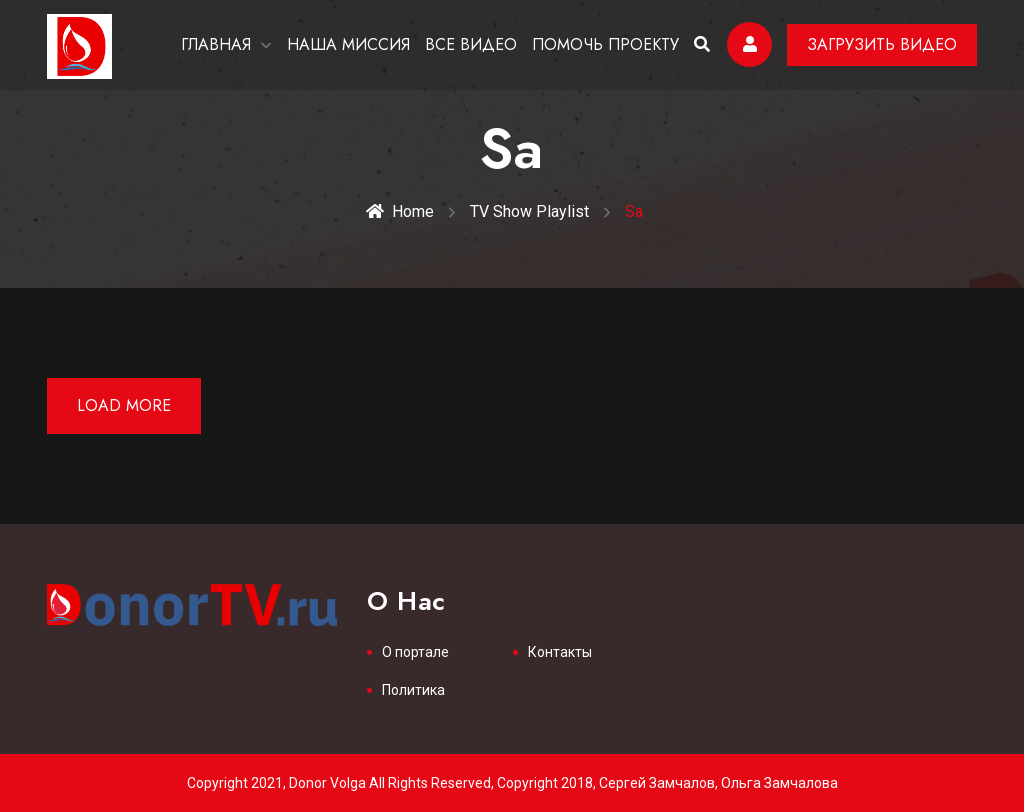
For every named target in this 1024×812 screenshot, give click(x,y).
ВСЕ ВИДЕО (471, 44)
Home (400, 211)
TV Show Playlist (529, 211)
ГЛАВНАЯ (216, 44)
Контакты (560, 652)
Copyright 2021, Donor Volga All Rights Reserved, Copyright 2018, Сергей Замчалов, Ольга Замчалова (512, 783)
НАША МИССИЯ (348, 44)
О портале (415, 652)
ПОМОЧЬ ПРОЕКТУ (605, 44)
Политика (413, 690)
